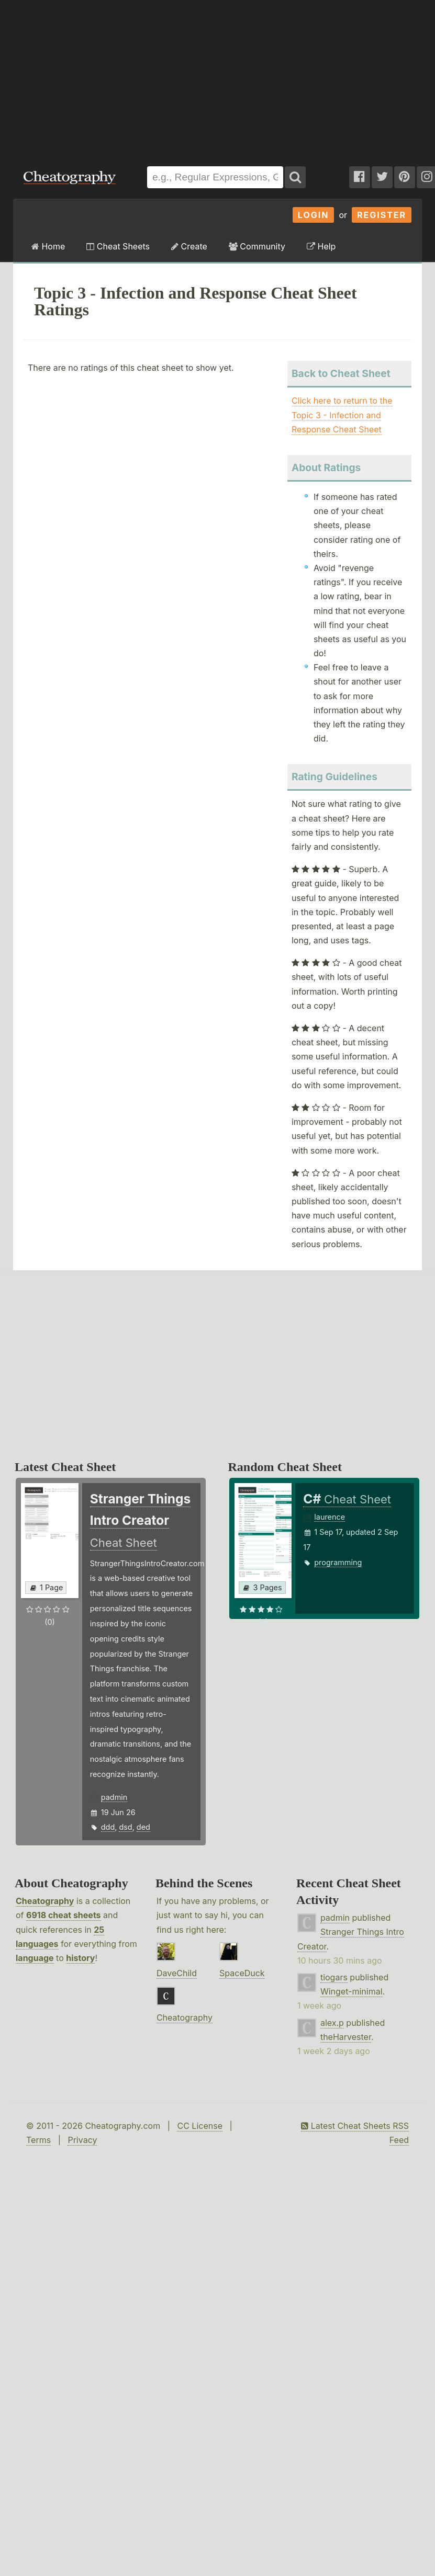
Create (189, 246)
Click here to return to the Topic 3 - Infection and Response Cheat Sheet (342, 414)
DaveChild (177, 1973)
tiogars (334, 1977)
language (35, 1958)
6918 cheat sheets (63, 1915)
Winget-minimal (351, 1991)
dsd (125, 1826)
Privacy (82, 2140)
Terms (38, 2140)
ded (143, 1826)
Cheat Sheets (118, 246)
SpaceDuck (242, 1973)
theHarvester (345, 2037)
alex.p (332, 2023)
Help (321, 246)
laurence (329, 1516)
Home (48, 246)
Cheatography (45, 1901)
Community (257, 246)
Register (381, 215)
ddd (108, 1826)
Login (313, 215)
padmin (114, 1797)
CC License (199, 2126)
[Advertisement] (141, 78)
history (80, 1958)
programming (338, 1562)
